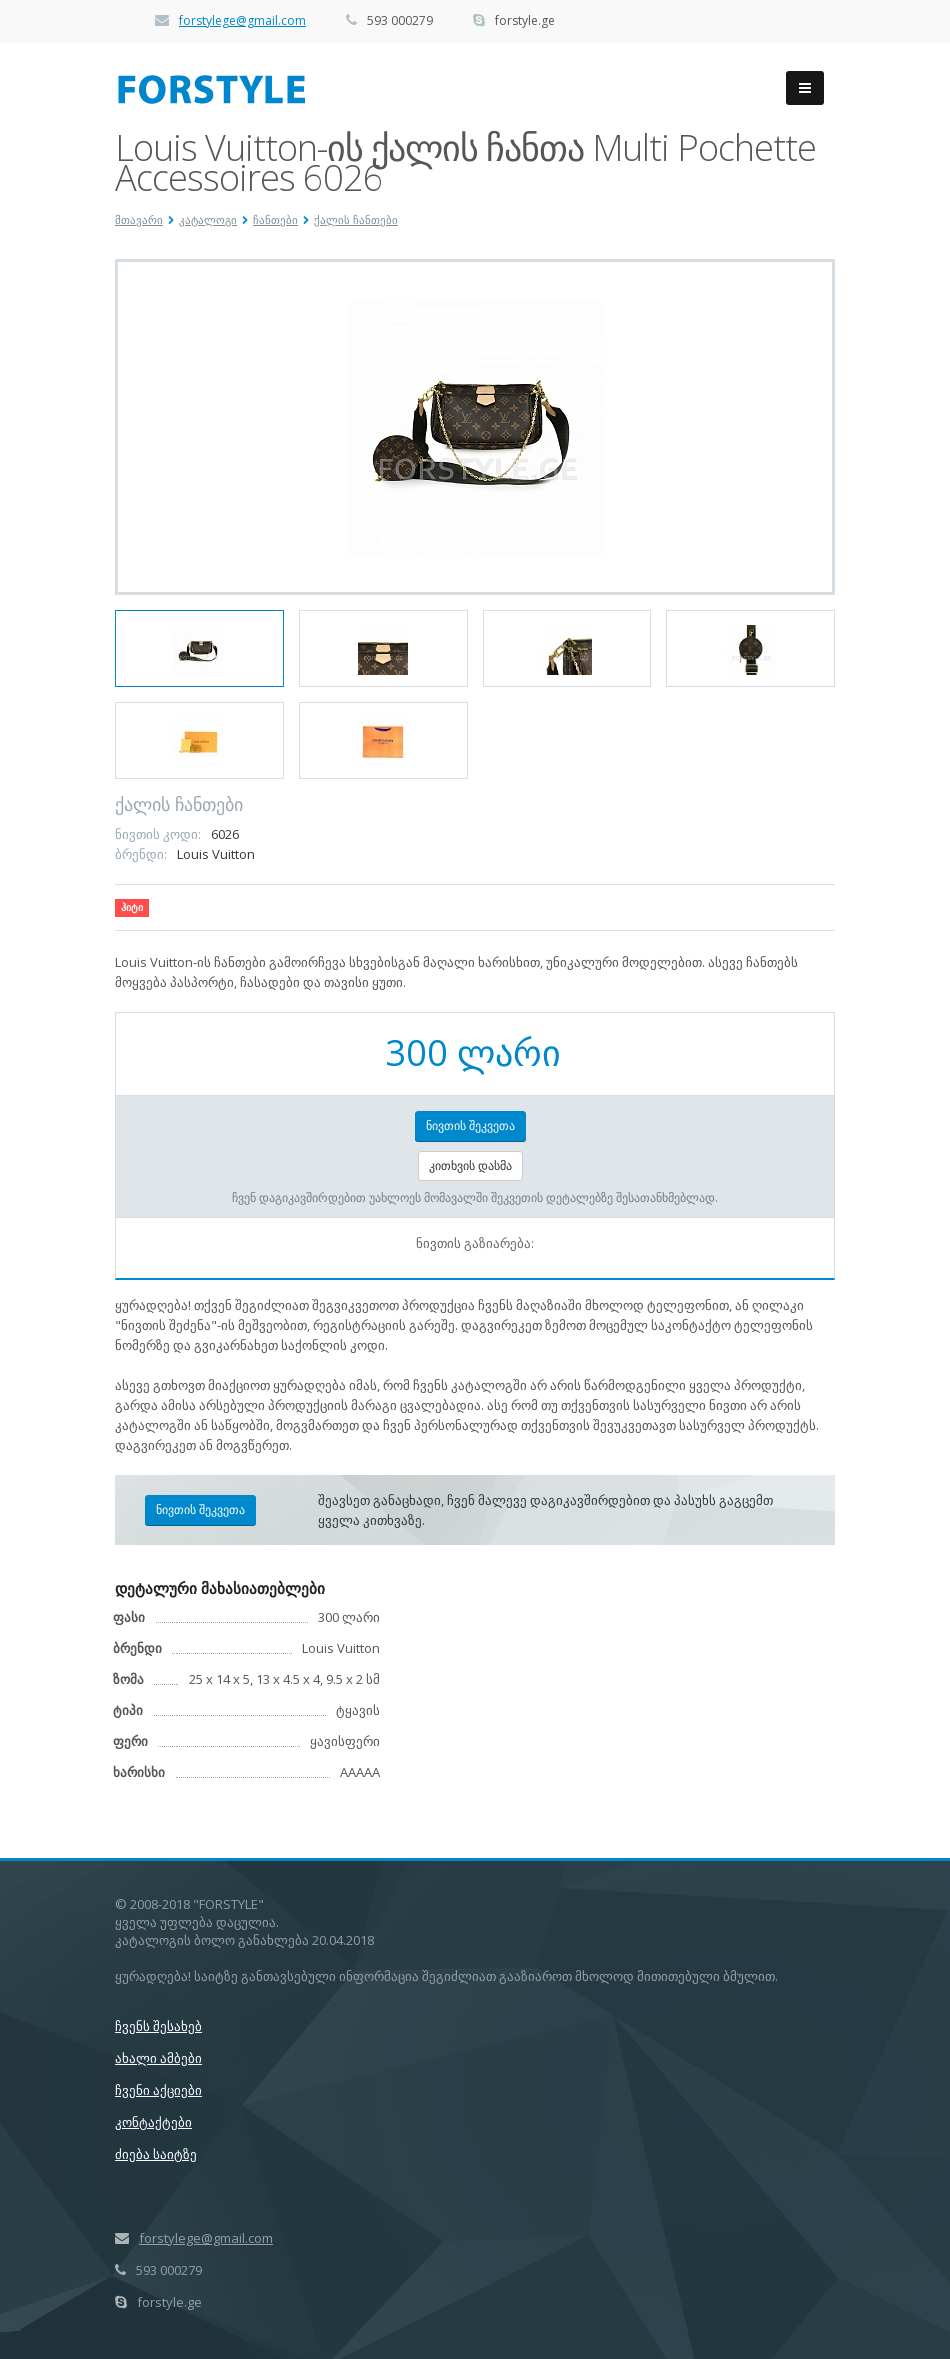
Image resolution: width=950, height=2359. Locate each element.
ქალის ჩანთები (356, 219)
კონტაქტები (153, 2122)
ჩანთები (275, 219)
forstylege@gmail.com (242, 20)
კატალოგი (208, 219)
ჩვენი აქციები (158, 2090)
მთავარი (139, 219)
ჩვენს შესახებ (158, 2026)
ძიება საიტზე (156, 2154)
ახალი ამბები (158, 2058)
